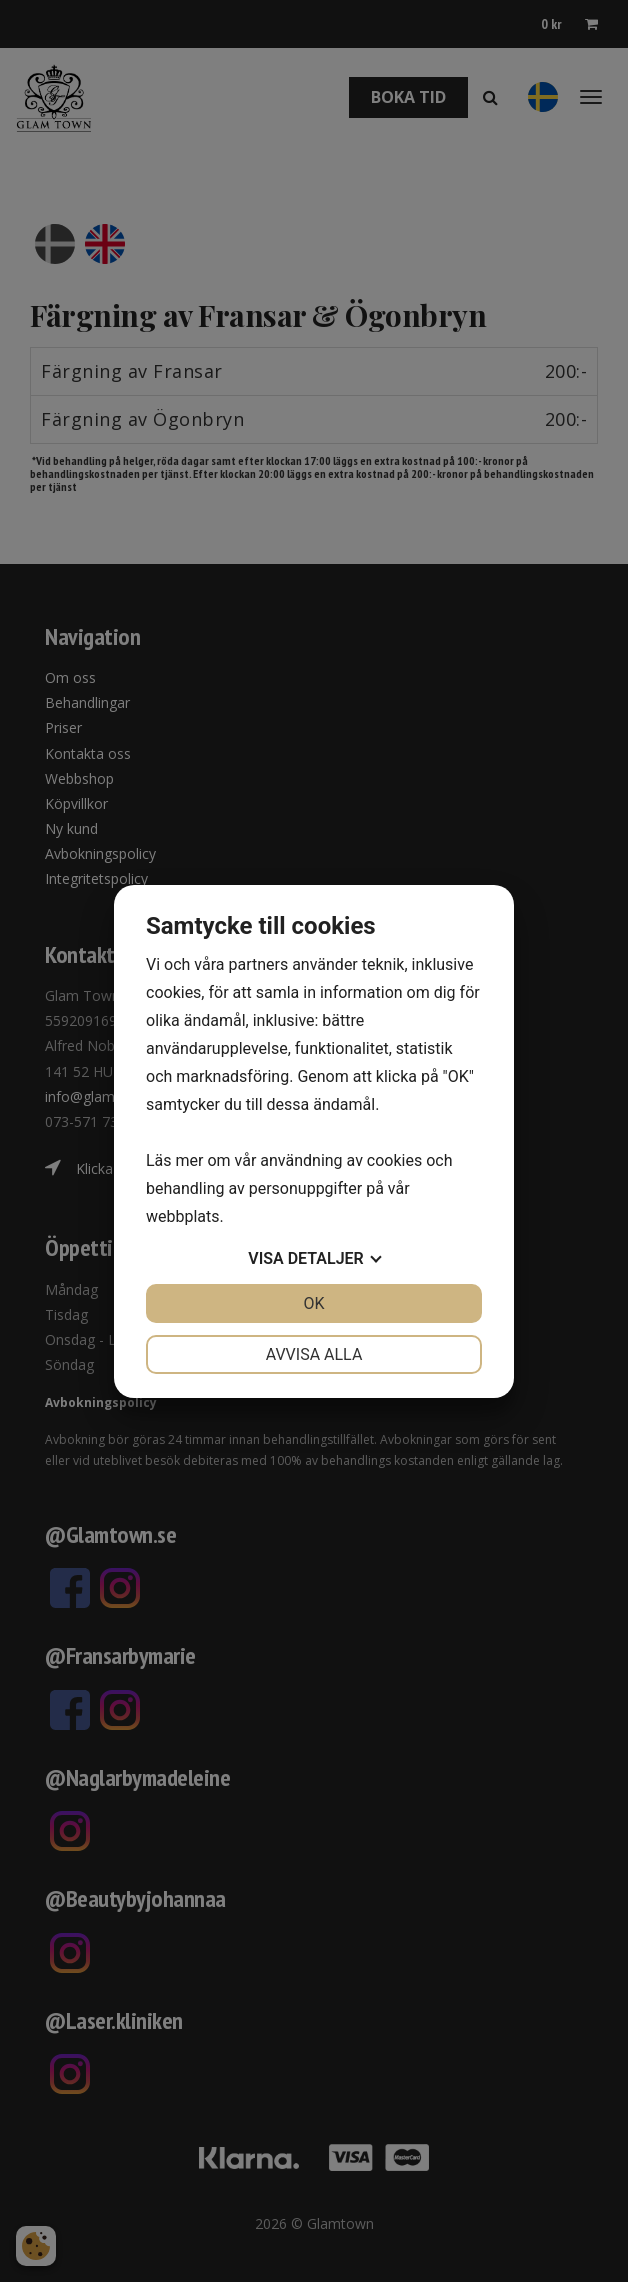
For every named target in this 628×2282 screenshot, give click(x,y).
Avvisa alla (314, 1354)
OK (313, 1303)
